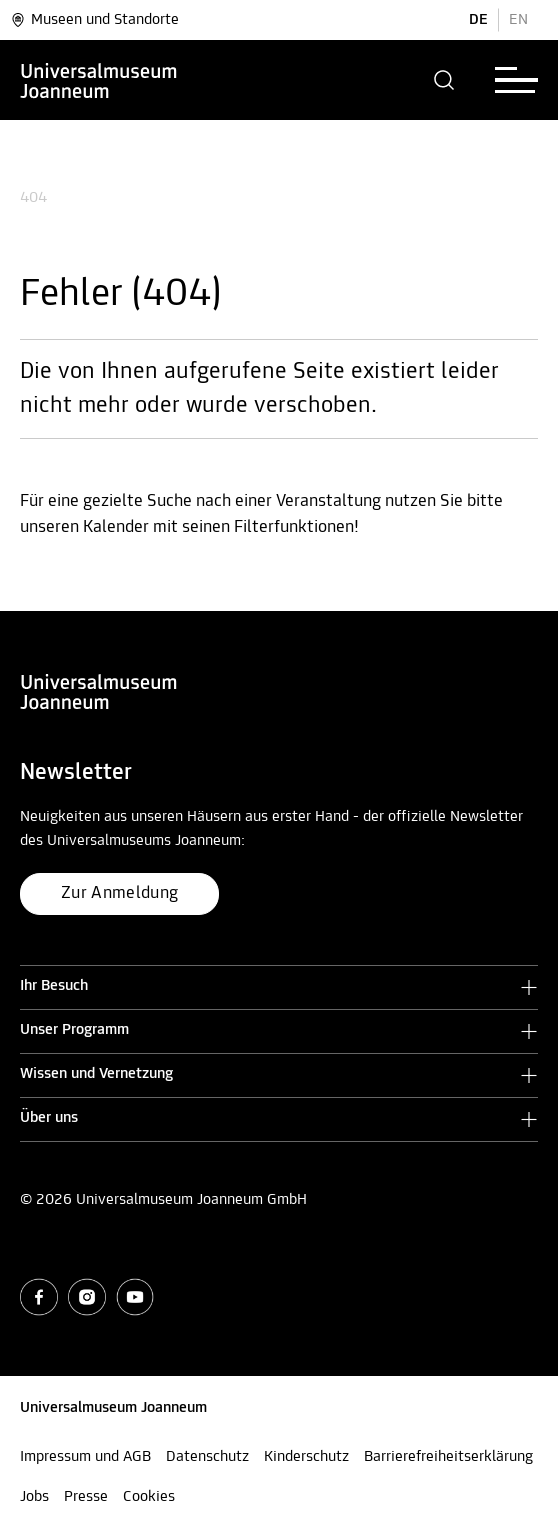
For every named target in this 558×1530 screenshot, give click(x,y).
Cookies (149, 1497)
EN (518, 20)
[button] (444, 80)
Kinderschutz (306, 1457)
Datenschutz (207, 1457)
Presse (86, 1497)
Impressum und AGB (85, 1457)
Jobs (34, 1497)
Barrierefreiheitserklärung (448, 1457)
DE (478, 20)
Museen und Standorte (94, 20)
